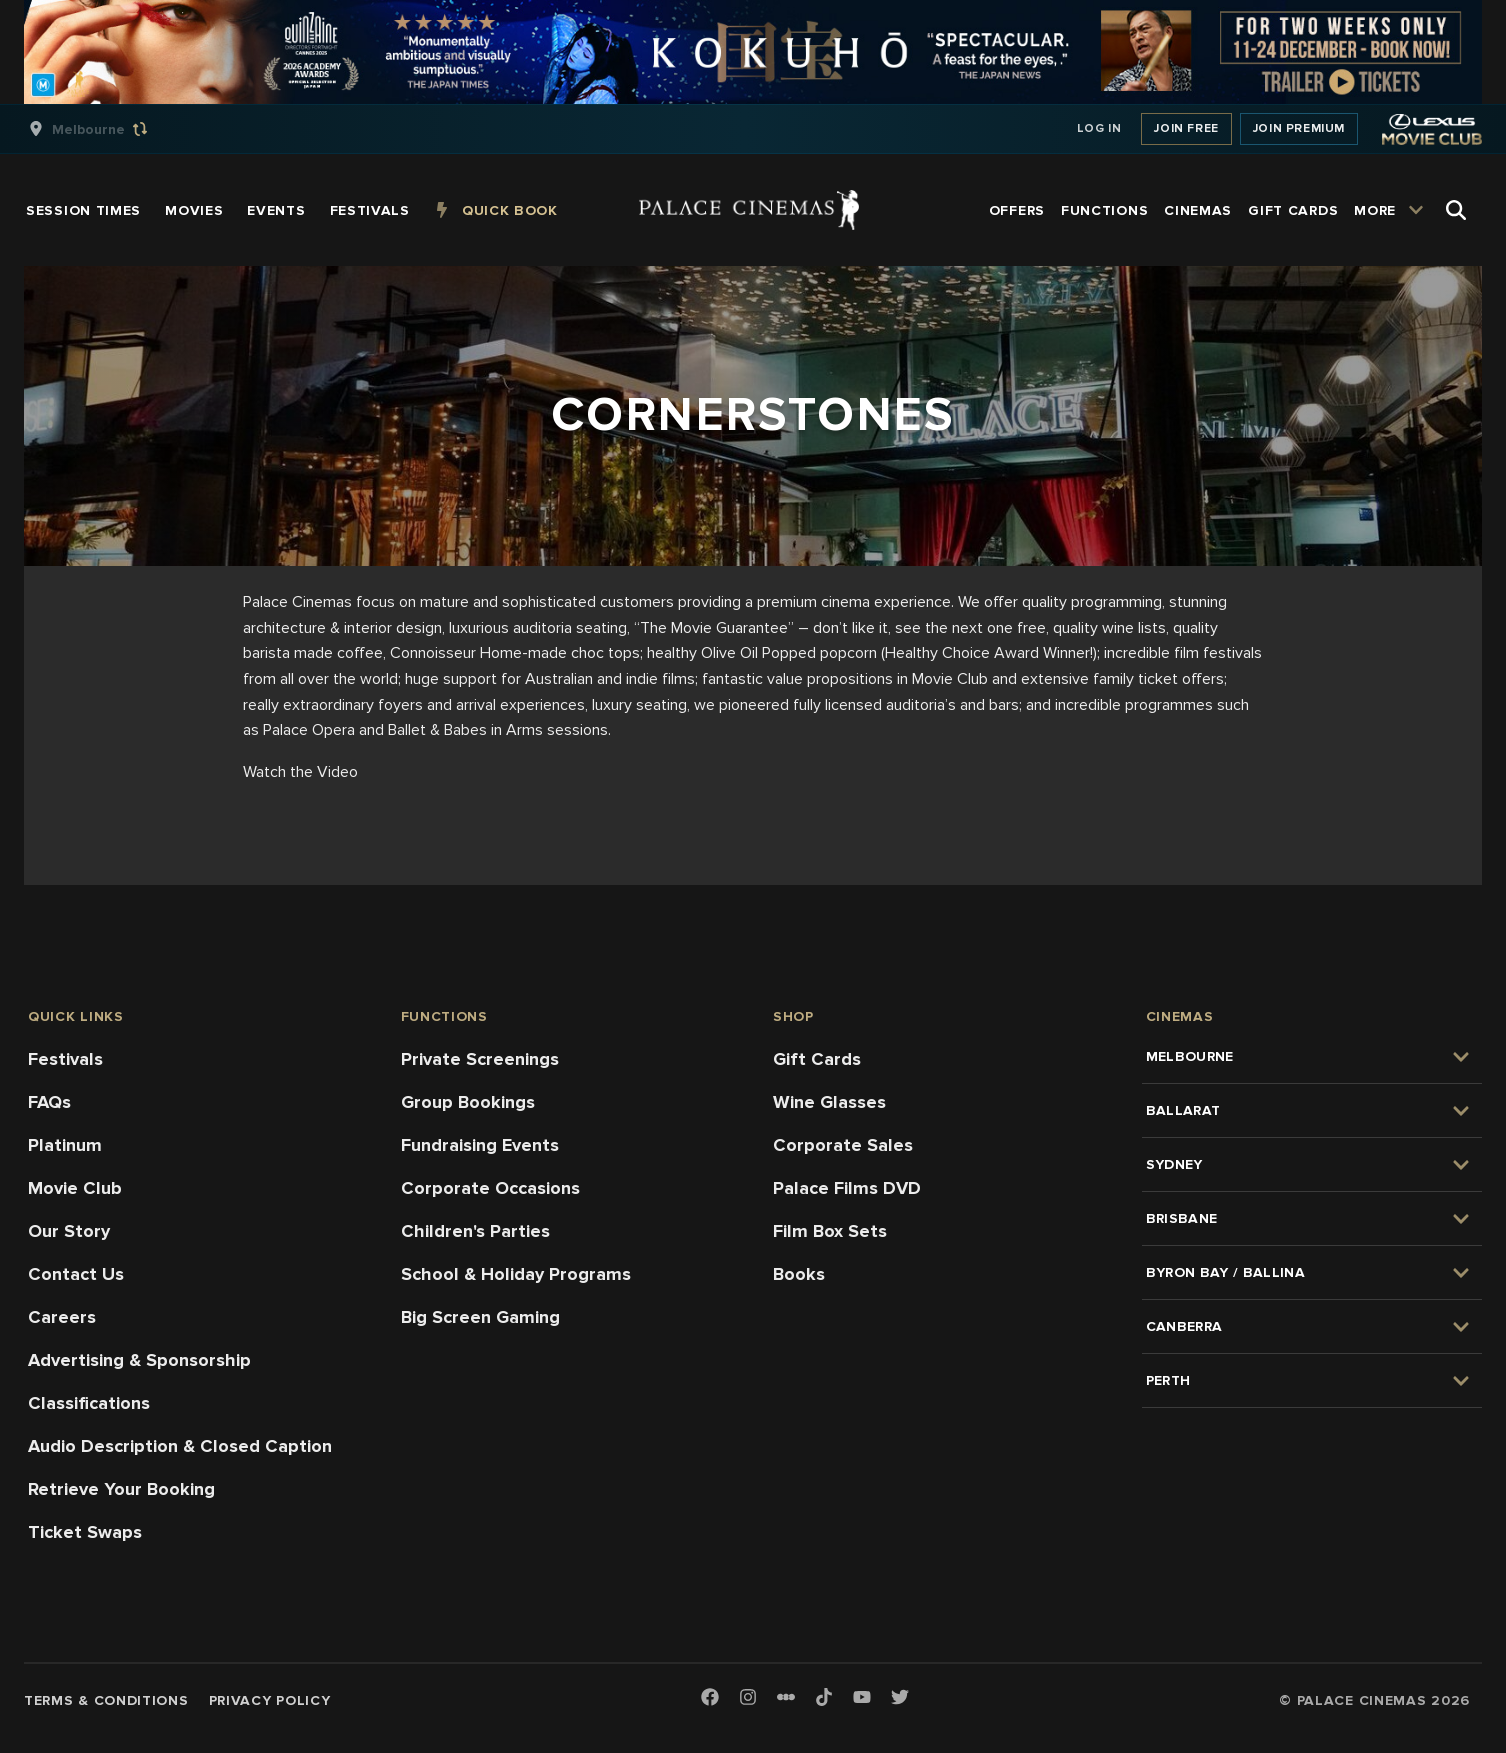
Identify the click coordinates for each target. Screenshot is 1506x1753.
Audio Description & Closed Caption (180, 1446)
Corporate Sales (843, 1145)
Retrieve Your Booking (121, 1489)
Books (799, 1274)
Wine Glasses (829, 1102)
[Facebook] (710, 1698)
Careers (62, 1317)
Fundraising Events (480, 1145)
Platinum (65, 1145)
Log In (1099, 128)
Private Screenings (480, 1059)
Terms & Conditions (106, 1700)
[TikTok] (824, 1697)
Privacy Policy (270, 1700)
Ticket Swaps (85, 1532)
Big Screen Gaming (480, 1317)
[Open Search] (1456, 210)
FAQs (49, 1102)
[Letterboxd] (786, 1697)
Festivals (65, 1059)
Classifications (89, 1403)
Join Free (1186, 128)
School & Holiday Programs (516, 1274)
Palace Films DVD (847, 1188)
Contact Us (76, 1274)
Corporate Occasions (490, 1188)
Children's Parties (475, 1231)
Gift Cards (817, 1059)
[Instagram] (748, 1698)
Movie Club (75, 1188)
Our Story (69, 1231)
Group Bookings (468, 1102)
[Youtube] (862, 1698)
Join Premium (1299, 128)
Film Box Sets (830, 1231)
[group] (109, 129)
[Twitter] (900, 1698)
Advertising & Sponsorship (139, 1360)
